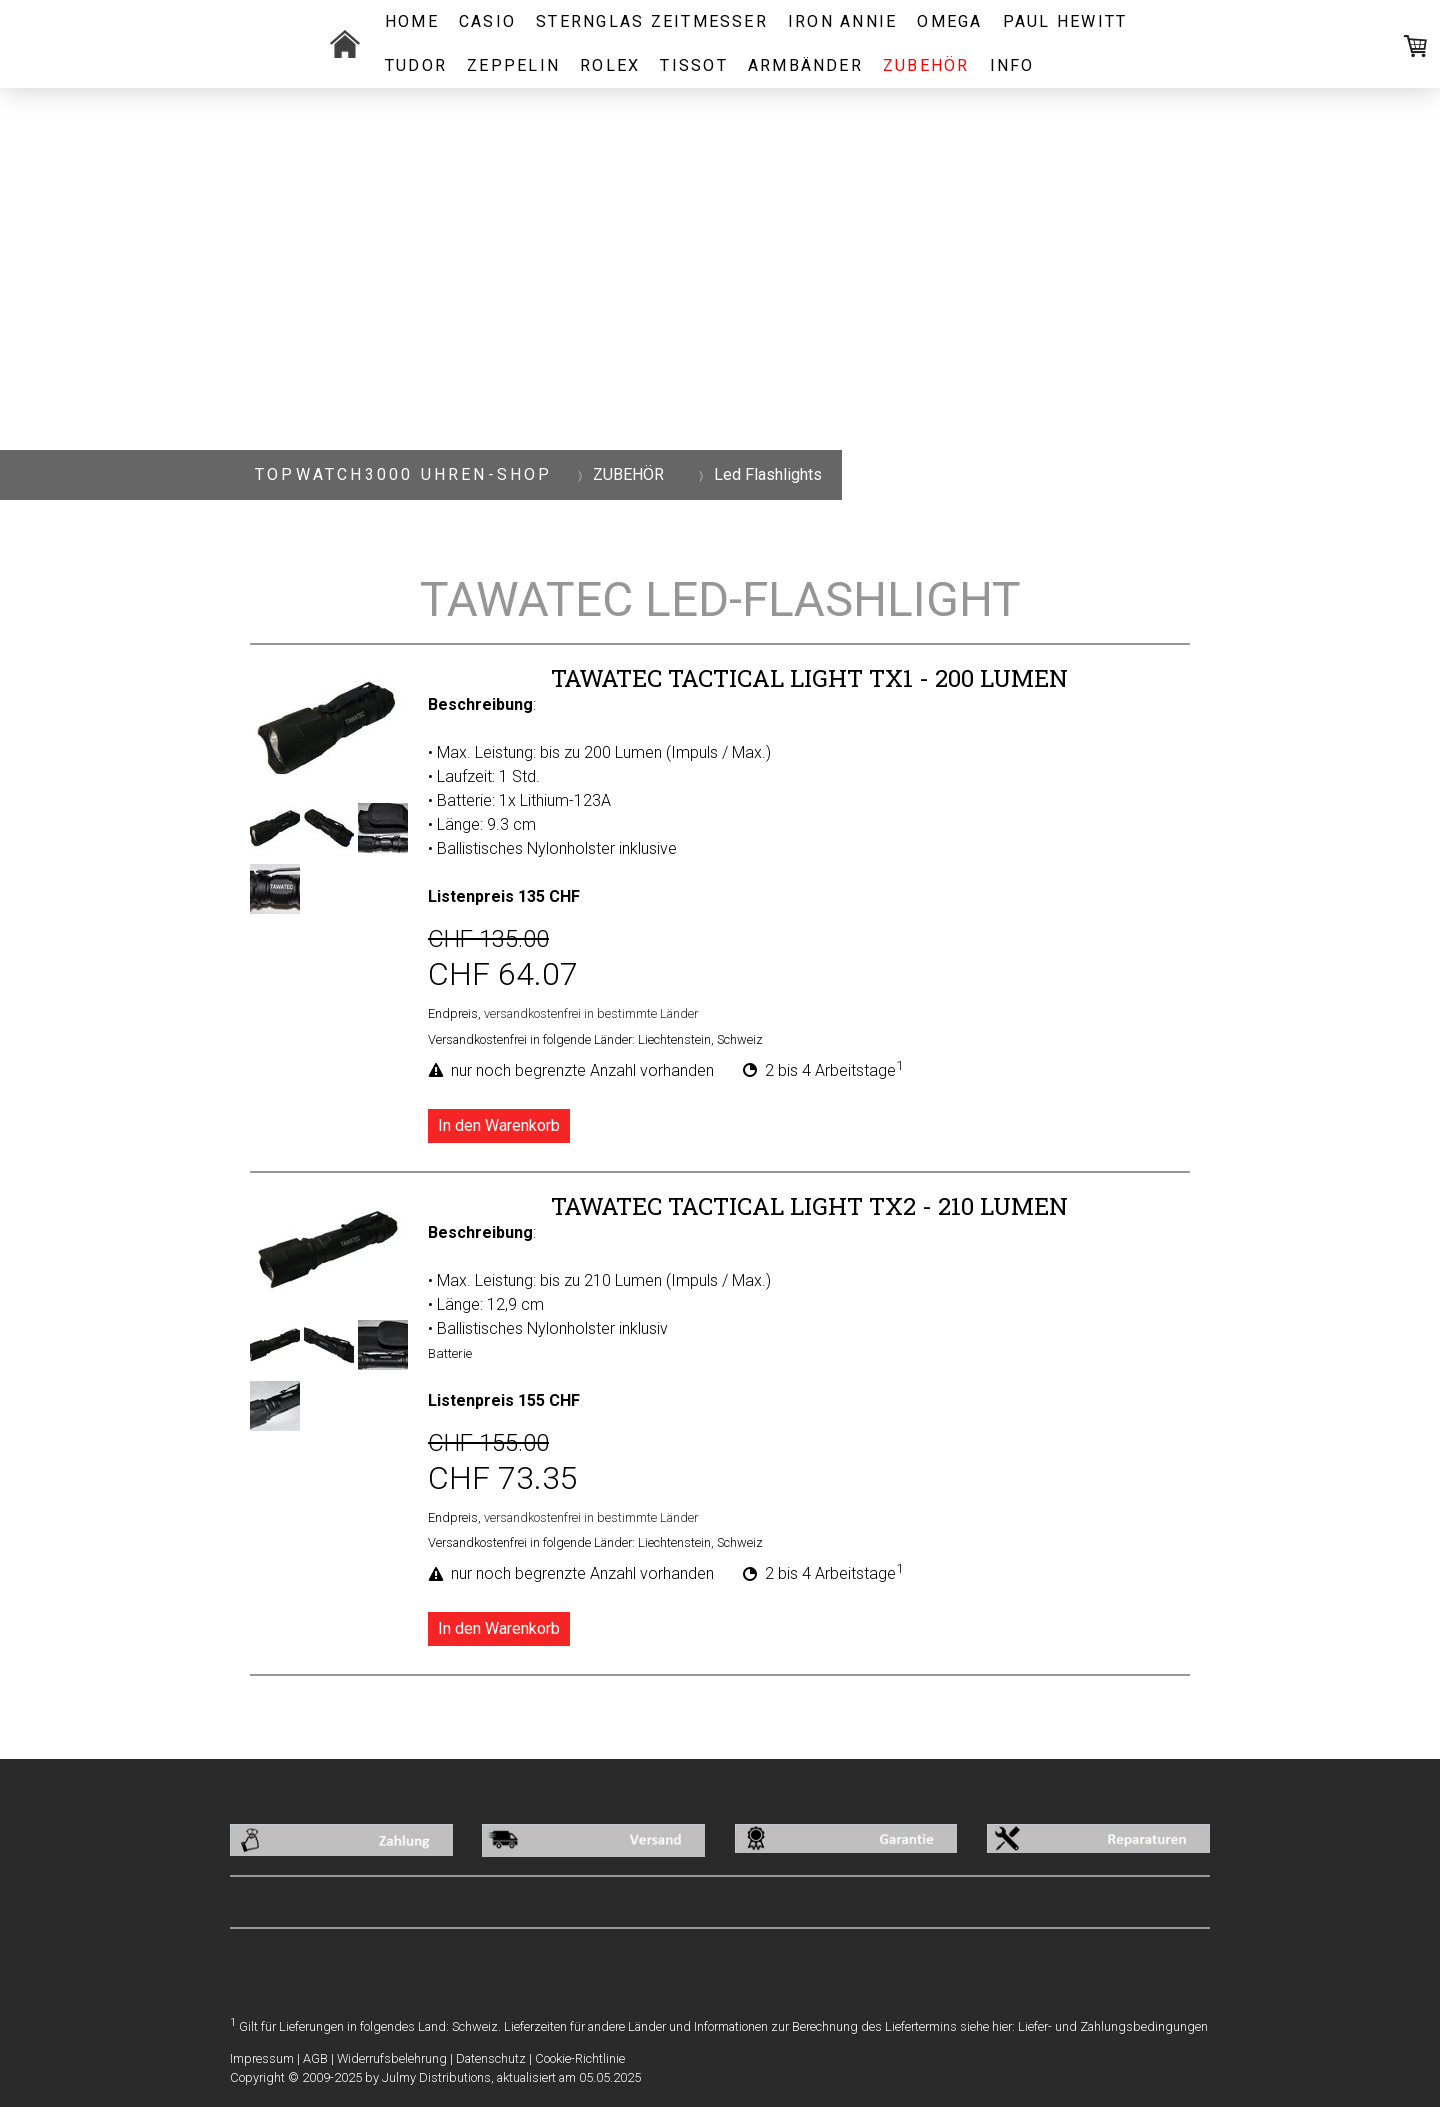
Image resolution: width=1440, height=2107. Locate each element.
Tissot (693, 65)
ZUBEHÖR (926, 65)
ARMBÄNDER (805, 65)
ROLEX (610, 65)
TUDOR (416, 65)
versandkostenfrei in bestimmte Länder (591, 1013)
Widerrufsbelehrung (392, 2058)
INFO (1012, 65)
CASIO (487, 21)
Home (412, 21)
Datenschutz (491, 2058)
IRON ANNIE (842, 21)
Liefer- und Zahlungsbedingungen (1113, 2026)
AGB (315, 2058)
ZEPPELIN (513, 65)
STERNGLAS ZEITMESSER (652, 21)
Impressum (262, 2058)
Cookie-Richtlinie (580, 2058)
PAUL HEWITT (1065, 21)
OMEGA (949, 21)
